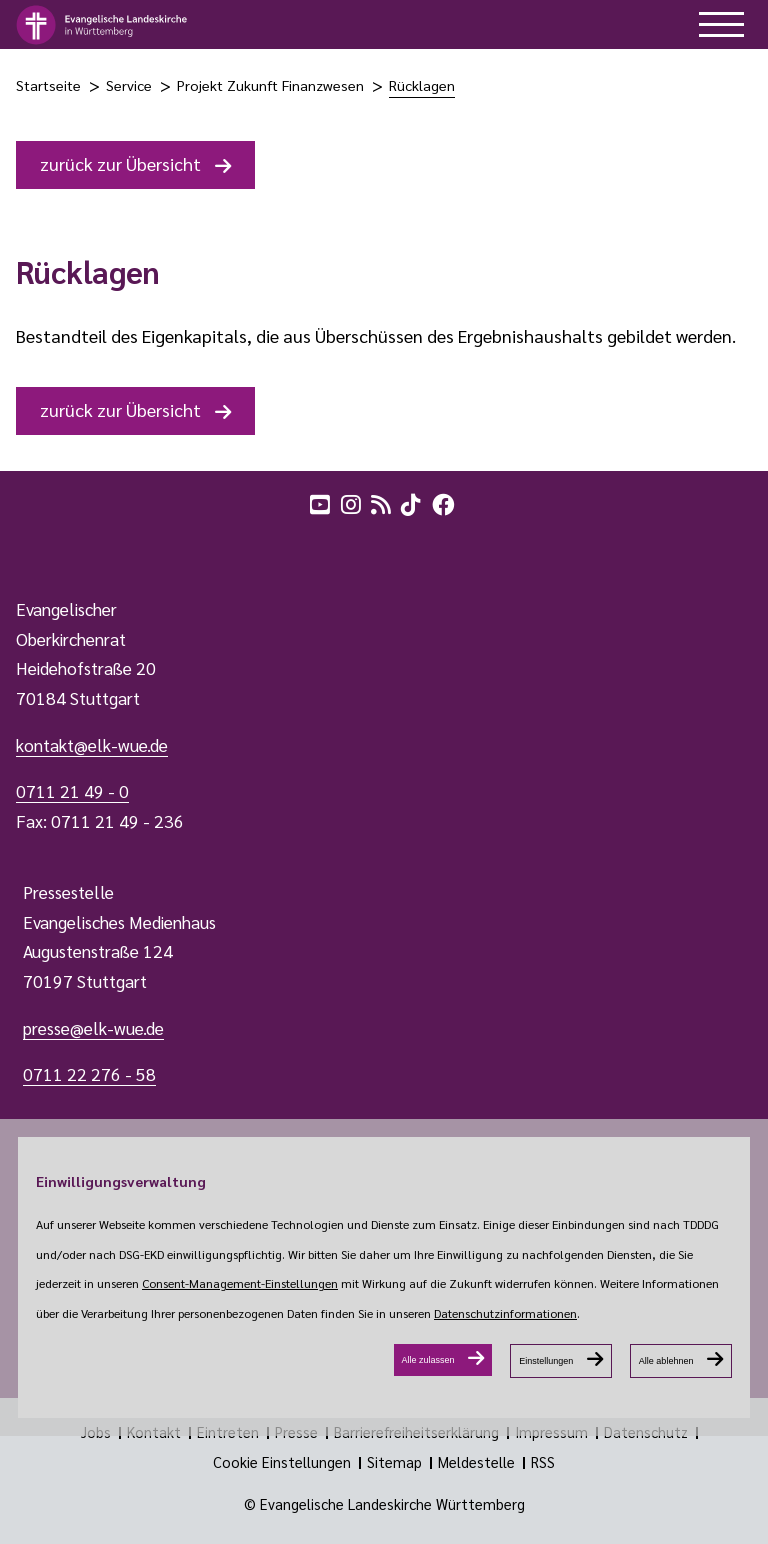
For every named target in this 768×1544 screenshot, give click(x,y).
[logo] (102, 25)
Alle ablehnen (666, 1361)
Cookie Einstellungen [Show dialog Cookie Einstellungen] (282, 1462)
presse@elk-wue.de (93, 1028)
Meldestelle (476, 1462)
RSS (543, 1462)
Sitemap (394, 1462)
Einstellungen (546, 1361)
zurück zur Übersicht (120, 163)
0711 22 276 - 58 (89, 1074)
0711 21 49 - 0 (72, 791)
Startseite (48, 85)
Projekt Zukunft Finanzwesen (270, 85)
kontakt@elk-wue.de (92, 745)
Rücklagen (422, 85)
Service (129, 85)
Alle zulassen (428, 1360)
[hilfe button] (721, 24)
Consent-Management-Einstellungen (240, 1283)
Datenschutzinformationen (505, 1313)
